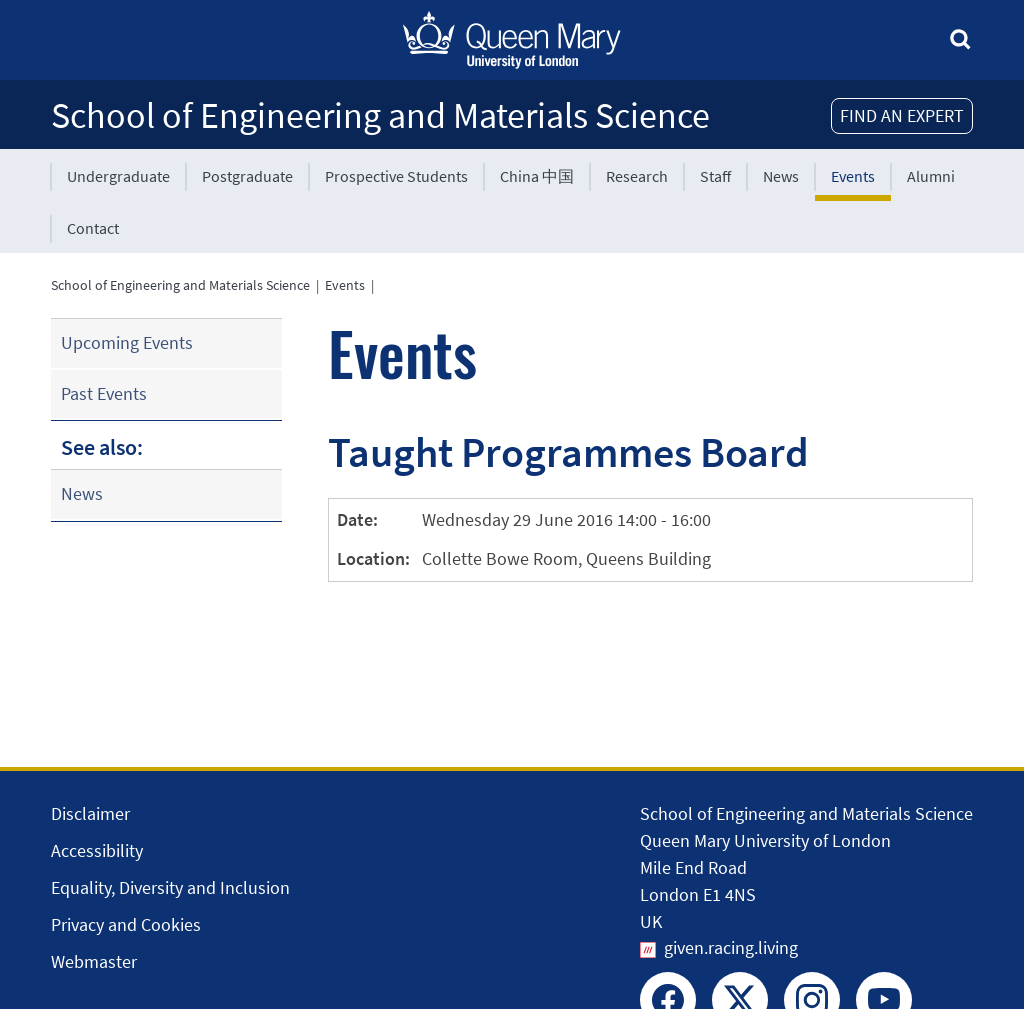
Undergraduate (118, 176)
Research (637, 176)
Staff (715, 176)
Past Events (104, 393)
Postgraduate (247, 176)
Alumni (931, 176)
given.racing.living (731, 947)
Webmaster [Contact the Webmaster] (94, 961)
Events (853, 176)
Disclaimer (90, 813)
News (781, 176)
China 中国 (537, 176)
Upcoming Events (127, 342)
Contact (93, 228)
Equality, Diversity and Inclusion (170, 887)
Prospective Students (396, 176)
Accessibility (97, 850)
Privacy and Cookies (126, 924)
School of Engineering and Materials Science (380, 115)
